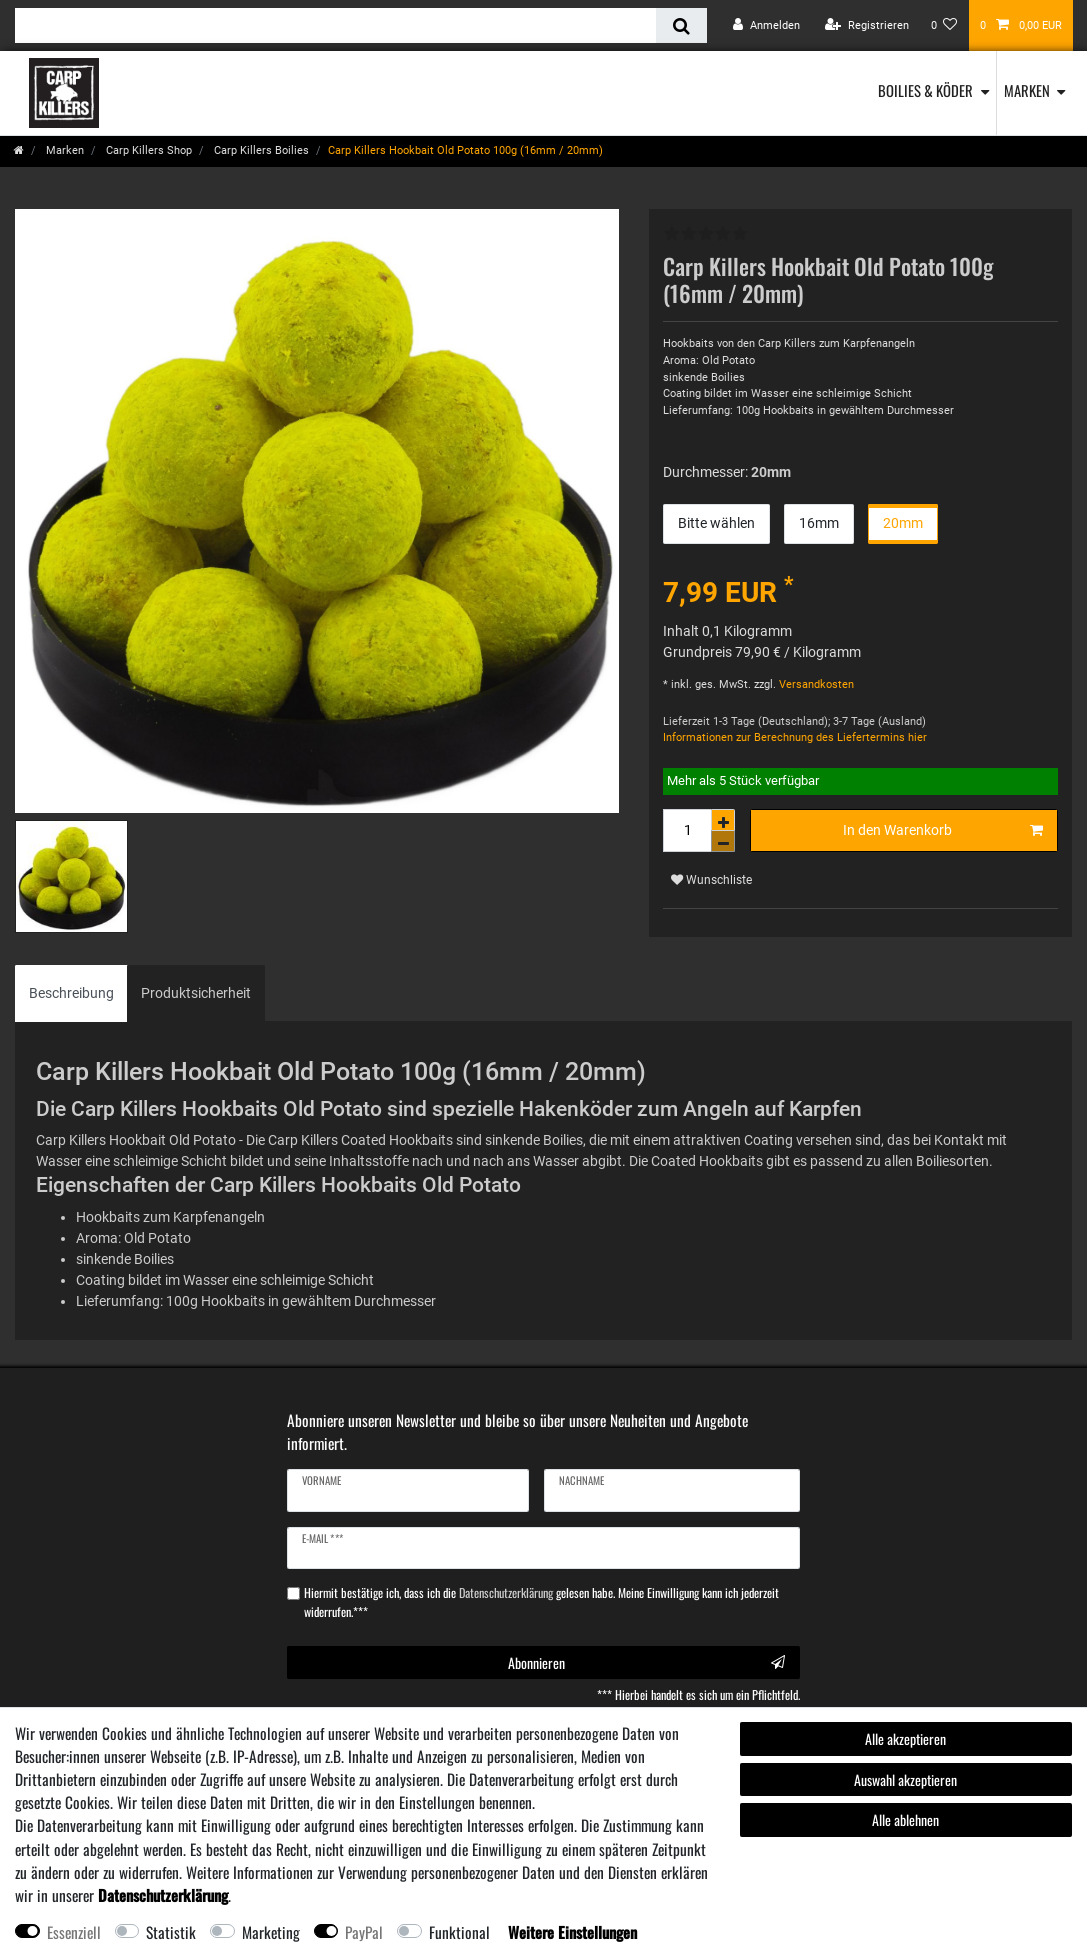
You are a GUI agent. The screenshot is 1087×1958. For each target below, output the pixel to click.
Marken (1027, 90)
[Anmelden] (766, 25)
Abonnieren (646, 1662)
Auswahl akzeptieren (905, 1779)
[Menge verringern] (723, 841)
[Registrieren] (867, 25)
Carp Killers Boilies (260, 150)
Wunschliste (711, 880)
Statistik (171, 1932)
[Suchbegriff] (335, 25)
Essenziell (74, 1932)
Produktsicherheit (196, 993)
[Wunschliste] (944, 25)
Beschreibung (71, 993)
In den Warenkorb (943, 831)
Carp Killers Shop (147, 150)
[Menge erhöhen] (723, 820)
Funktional (459, 1932)
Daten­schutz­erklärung (163, 1895)
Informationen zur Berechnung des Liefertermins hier (795, 737)
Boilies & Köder (925, 90)
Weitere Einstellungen (572, 1932)
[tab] (71, 993)
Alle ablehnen (905, 1819)
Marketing (271, 1932)
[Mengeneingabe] (687, 830)
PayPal (364, 1932)
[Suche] (681, 25)
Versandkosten (815, 684)
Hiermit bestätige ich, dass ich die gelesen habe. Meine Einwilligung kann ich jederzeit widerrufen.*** (541, 1602)
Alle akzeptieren (905, 1738)
